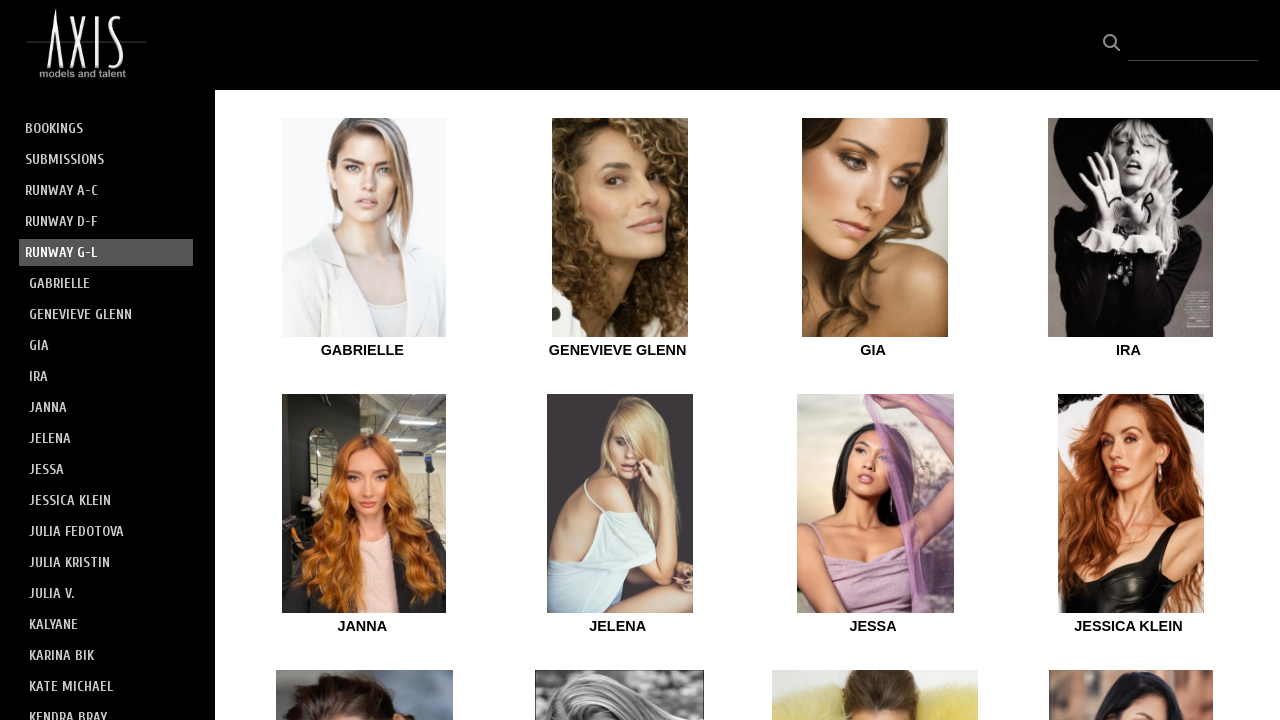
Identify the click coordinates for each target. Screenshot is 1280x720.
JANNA (48, 407)
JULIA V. (51, 593)
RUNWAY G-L (61, 252)
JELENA (50, 438)
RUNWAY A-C (61, 190)
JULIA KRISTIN (69, 562)
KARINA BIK (61, 655)
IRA (38, 376)
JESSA (46, 469)
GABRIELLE (59, 283)
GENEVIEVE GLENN (80, 314)
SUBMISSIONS (64, 159)
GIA (39, 345)
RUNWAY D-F (61, 221)
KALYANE (53, 624)
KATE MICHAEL (71, 686)
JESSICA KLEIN (70, 500)
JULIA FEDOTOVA (76, 531)
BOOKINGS (54, 128)
